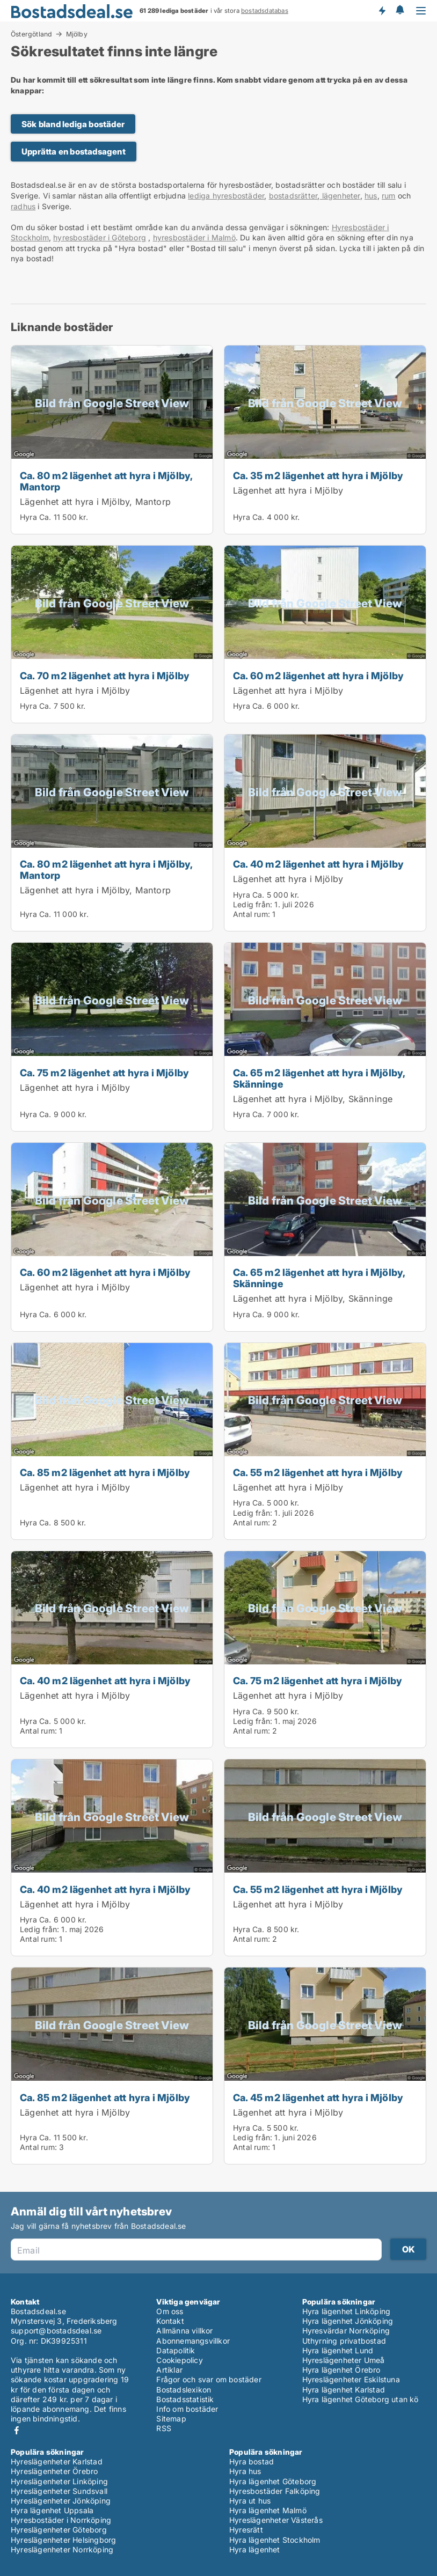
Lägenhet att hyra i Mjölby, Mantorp (95, 501)
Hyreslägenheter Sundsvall (59, 2491)
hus (371, 195)
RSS (163, 2428)
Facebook (17, 2430)
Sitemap (171, 2418)
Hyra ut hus (250, 2500)
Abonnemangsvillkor (193, 2340)
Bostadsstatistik (185, 2399)
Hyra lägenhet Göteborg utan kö (360, 2399)
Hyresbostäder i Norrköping (61, 2519)
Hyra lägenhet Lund (338, 2350)
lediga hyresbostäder (226, 195)
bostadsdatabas (264, 10)
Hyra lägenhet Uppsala (52, 2510)
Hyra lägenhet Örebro (341, 2369)
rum (389, 195)
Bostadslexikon (183, 2389)
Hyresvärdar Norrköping (346, 2330)
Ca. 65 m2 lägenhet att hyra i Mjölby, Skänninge (319, 1078)
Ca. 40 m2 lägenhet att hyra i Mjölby (318, 864)
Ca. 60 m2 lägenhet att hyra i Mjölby (318, 675)
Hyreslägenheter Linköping (59, 2481)
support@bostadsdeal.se (56, 2330)
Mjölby (77, 34)
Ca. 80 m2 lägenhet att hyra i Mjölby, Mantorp (106, 481)
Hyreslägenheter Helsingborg (63, 2539)
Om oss (169, 2311)
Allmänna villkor (184, 2330)
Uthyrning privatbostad (344, 2340)
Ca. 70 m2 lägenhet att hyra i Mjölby (105, 675)
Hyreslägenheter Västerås (276, 2519)
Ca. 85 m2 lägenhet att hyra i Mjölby (105, 1472)
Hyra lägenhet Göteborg (272, 2481)
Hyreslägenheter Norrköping (62, 2549)
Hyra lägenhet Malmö (268, 2510)
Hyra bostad (251, 2461)
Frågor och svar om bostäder (208, 2379)
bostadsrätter (293, 195)
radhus (23, 206)
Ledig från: (252, 904)
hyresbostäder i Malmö (194, 237)
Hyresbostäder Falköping (275, 2491)
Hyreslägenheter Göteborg (59, 2529)
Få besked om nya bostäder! (381, 10)
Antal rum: (251, 914)
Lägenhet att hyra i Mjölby (288, 490)
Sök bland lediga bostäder (73, 124)
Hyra (28, 517)
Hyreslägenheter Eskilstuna (351, 2379)
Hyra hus (245, 2471)
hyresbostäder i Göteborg (99, 237)
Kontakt (170, 2320)
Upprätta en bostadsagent (73, 151)
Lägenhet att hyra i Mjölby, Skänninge (312, 1098)
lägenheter (339, 195)
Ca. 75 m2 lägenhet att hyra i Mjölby (104, 1072)
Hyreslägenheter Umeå (343, 2360)
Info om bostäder (187, 2408)
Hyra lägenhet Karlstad (343, 2389)
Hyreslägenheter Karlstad (57, 2461)
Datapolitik (175, 2350)
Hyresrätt (246, 2529)
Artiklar (169, 2369)
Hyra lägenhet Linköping (346, 2311)
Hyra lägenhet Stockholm (275, 2539)
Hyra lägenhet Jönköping (348, 2320)
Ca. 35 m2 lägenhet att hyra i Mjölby (318, 475)
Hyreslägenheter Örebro (54, 2471)
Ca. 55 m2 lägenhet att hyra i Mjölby (318, 1472)
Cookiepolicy (179, 2360)
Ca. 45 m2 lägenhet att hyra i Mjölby (318, 2097)
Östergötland (31, 34)
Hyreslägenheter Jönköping (61, 2500)
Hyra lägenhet (254, 2549)
